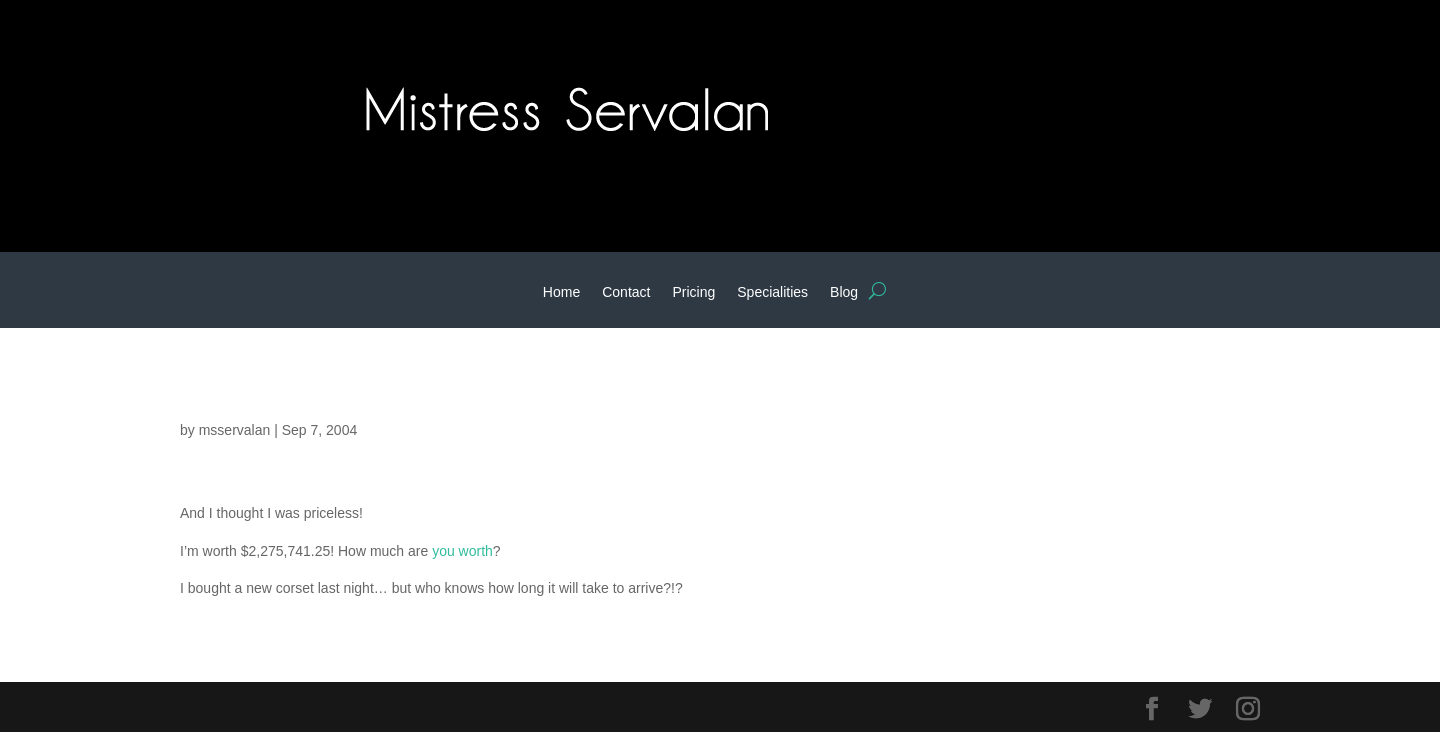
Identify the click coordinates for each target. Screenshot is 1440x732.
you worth (462, 551)
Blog (844, 292)
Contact (626, 292)
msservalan (235, 430)
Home (561, 292)
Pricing (693, 292)
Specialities (772, 292)
